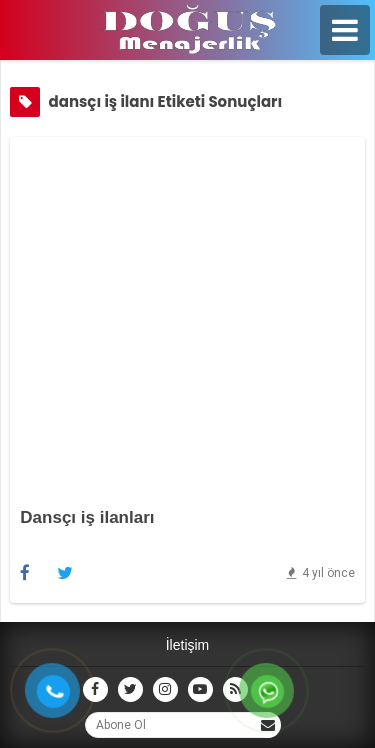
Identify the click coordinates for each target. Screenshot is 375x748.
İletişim (188, 645)
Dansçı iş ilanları (87, 517)
